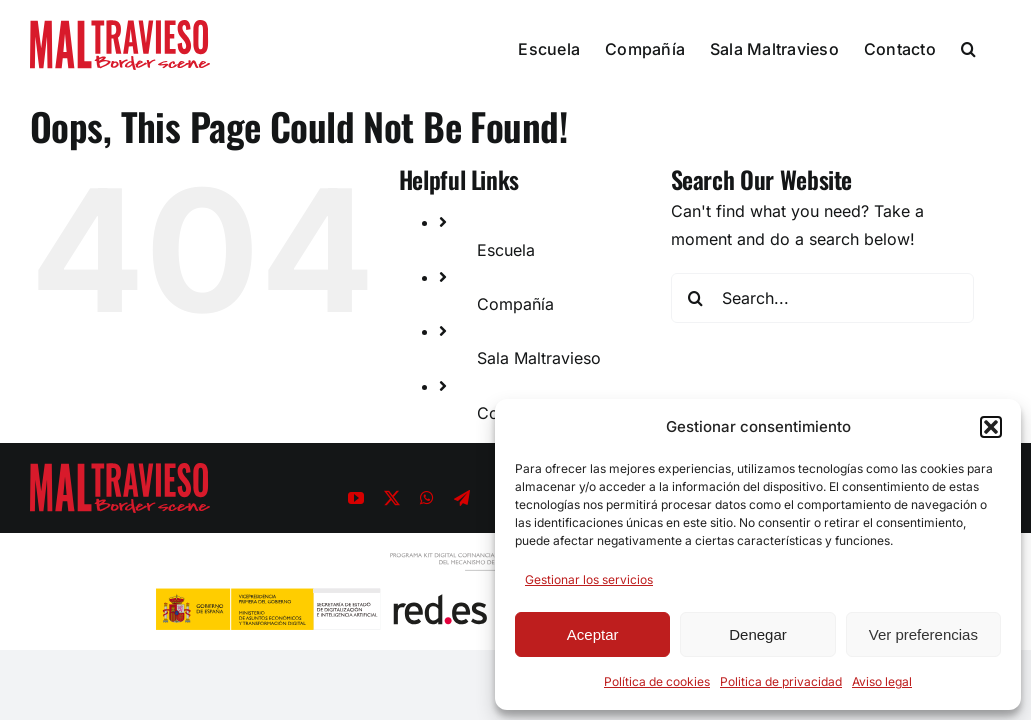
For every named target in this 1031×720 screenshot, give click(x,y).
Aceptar (593, 634)
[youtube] (356, 498)
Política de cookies (657, 681)
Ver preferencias (923, 634)
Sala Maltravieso (539, 358)
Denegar (758, 634)
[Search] (696, 298)
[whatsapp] (427, 498)
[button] (991, 427)
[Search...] (823, 298)
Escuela (506, 250)
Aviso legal (882, 681)
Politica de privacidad (781, 681)
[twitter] (392, 498)
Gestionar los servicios (589, 579)
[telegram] (462, 498)
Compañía (515, 304)
